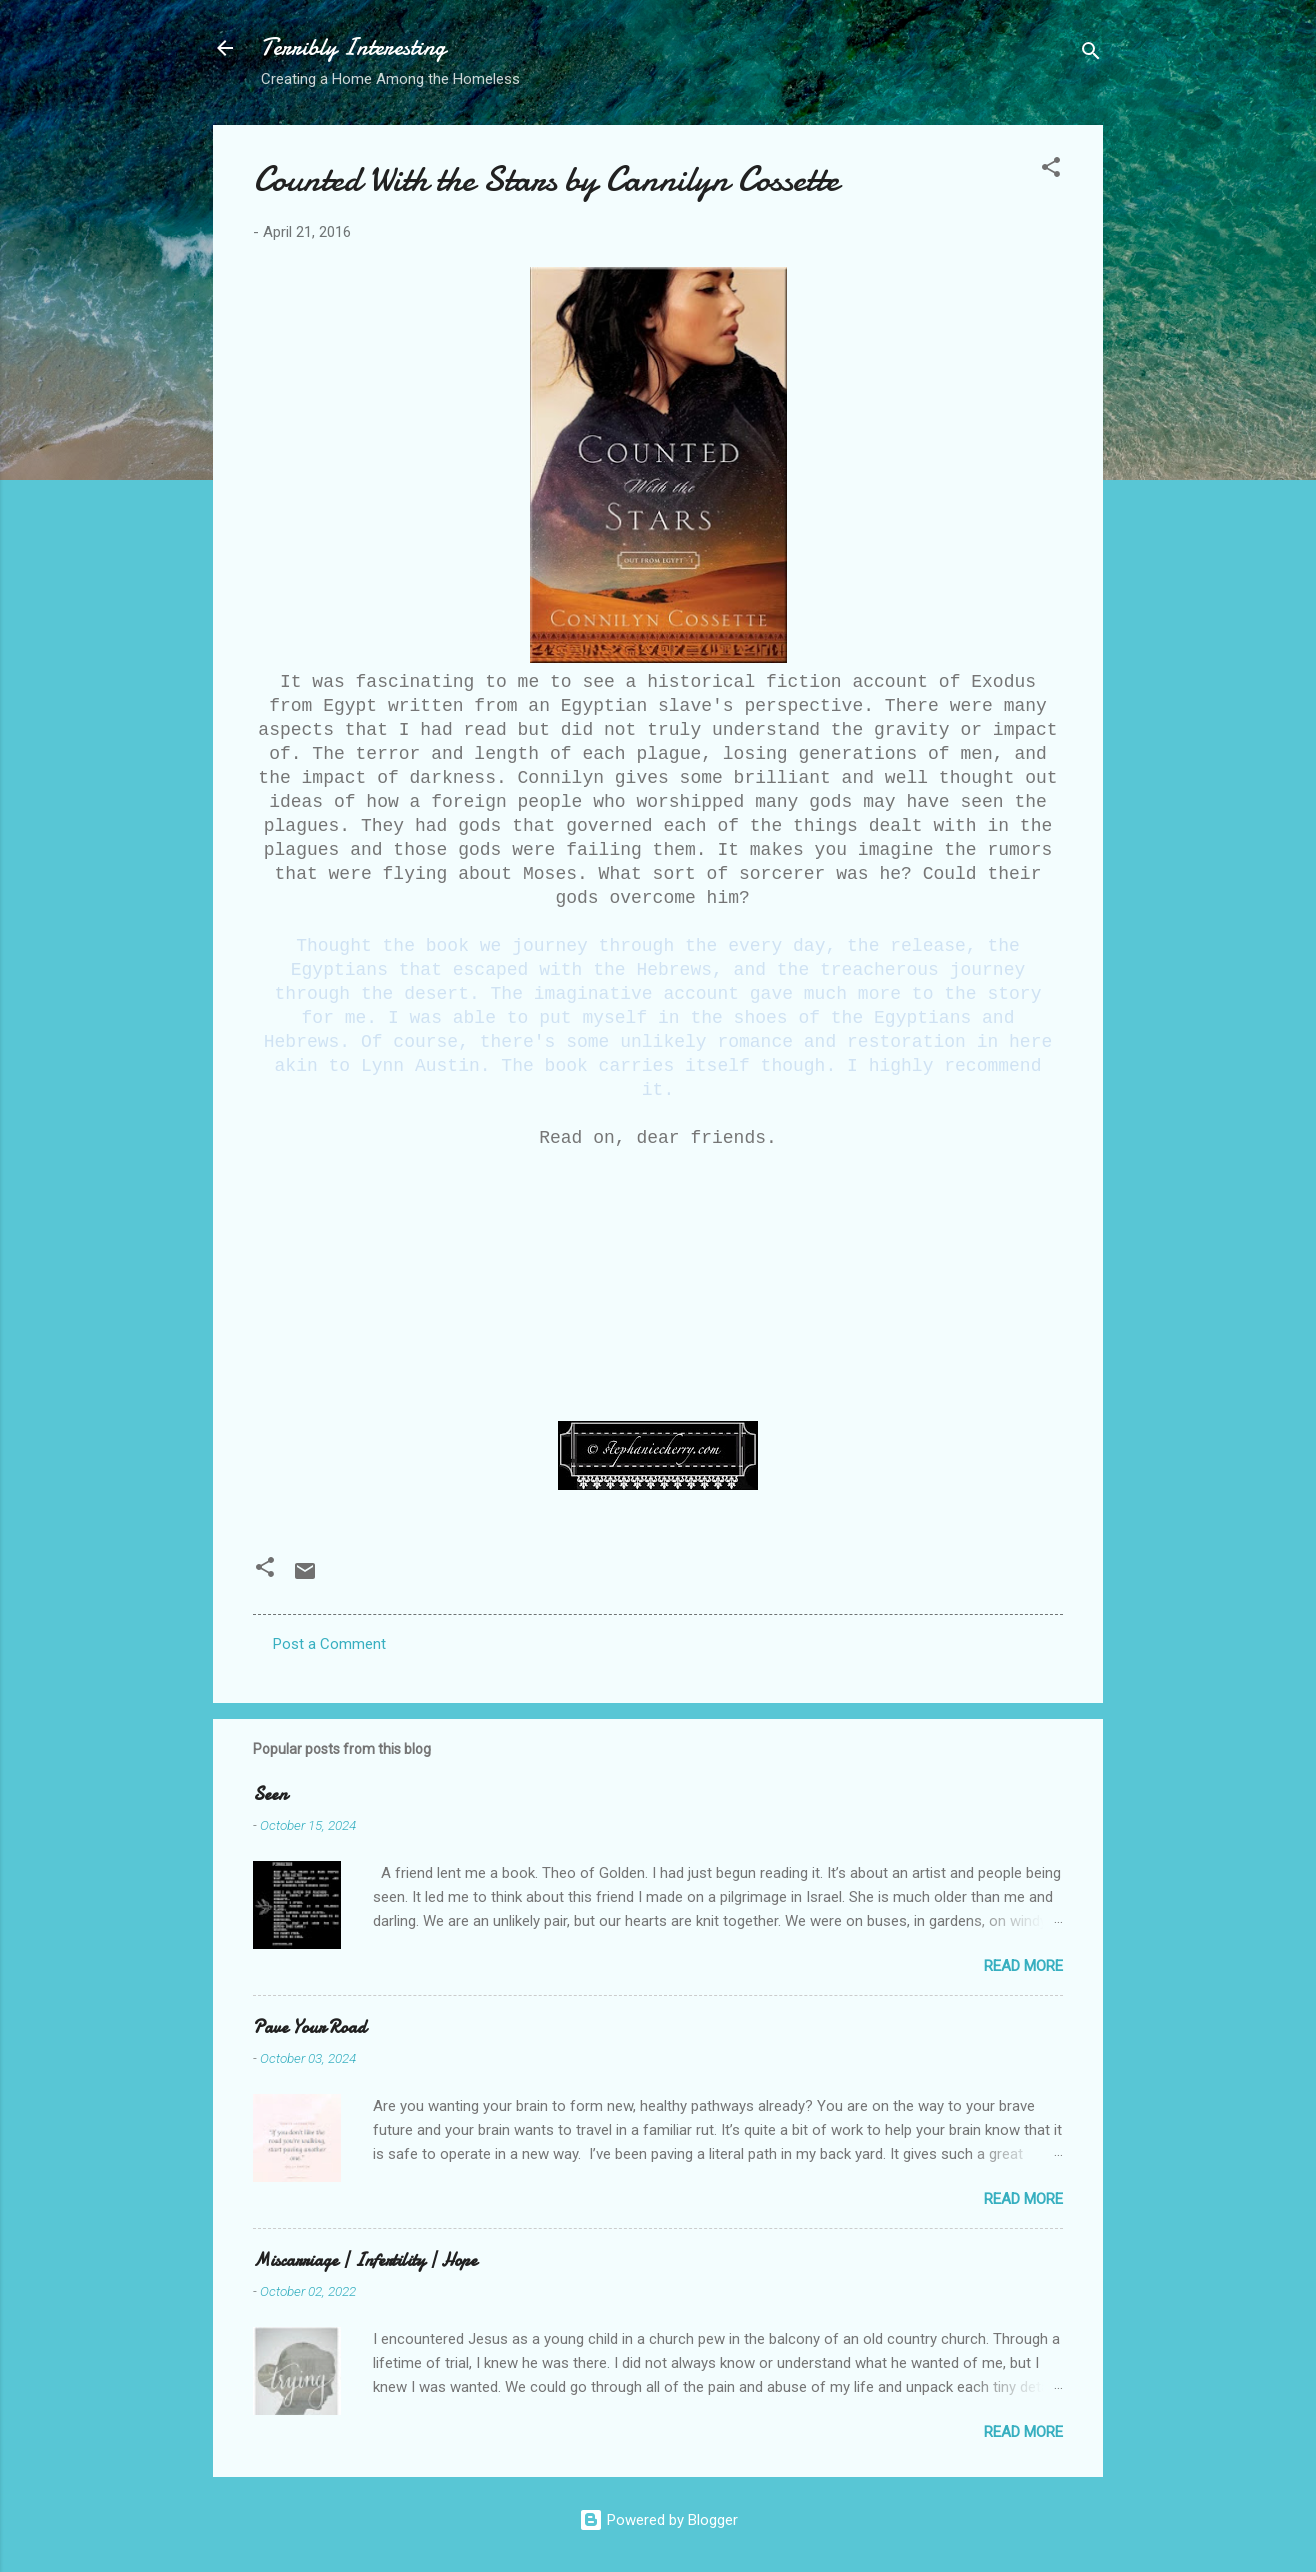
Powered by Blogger (658, 2520)
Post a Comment (329, 1644)
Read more (1023, 1966)
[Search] (1091, 54)
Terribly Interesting (353, 47)
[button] (1051, 170)
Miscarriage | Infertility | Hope (365, 2260)
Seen (270, 1794)
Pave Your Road (309, 2027)
